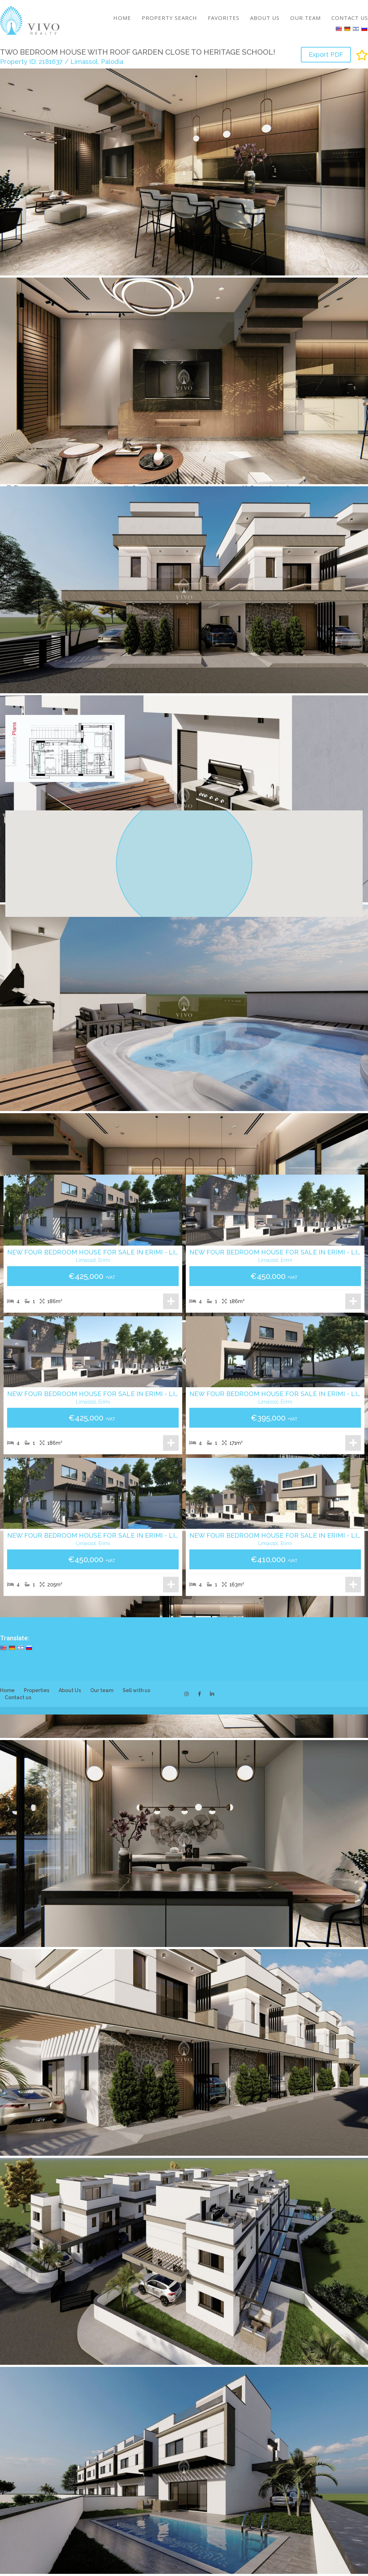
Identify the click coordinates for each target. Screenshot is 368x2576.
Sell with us (136, 1690)
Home (122, 17)
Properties (36, 1690)
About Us (265, 17)
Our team (305, 17)
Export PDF (326, 54)
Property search (169, 17)
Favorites (223, 17)
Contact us (349, 17)
